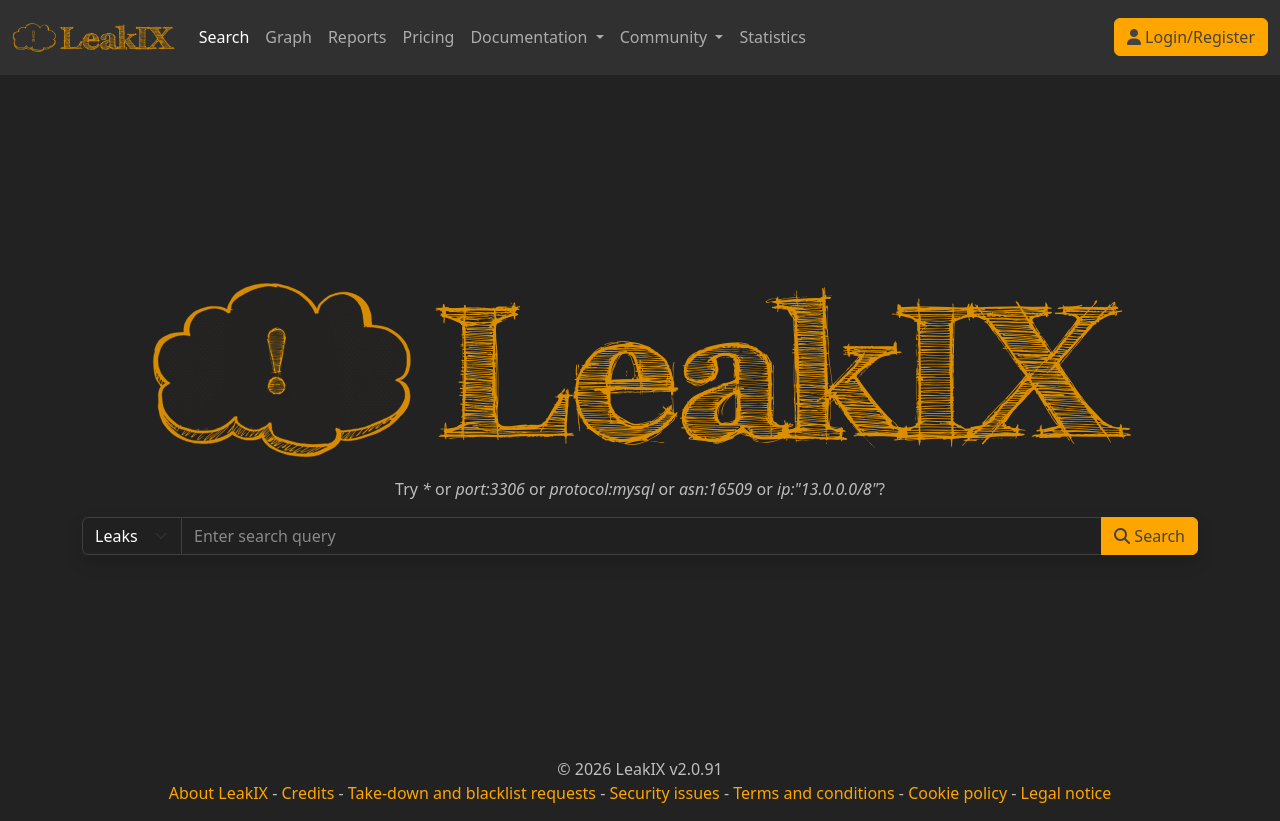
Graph (288, 37)
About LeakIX (218, 793)
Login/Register (1191, 37)
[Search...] (641, 536)
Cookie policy (957, 793)
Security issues (665, 793)
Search (224, 37)
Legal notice (1066, 793)
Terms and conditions (813, 793)
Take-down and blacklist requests (472, 793)
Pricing (428, 37)
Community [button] (666, 37)
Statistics (772, 37)
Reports (357, 37)
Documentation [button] (530, 37)
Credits (307, 793)
